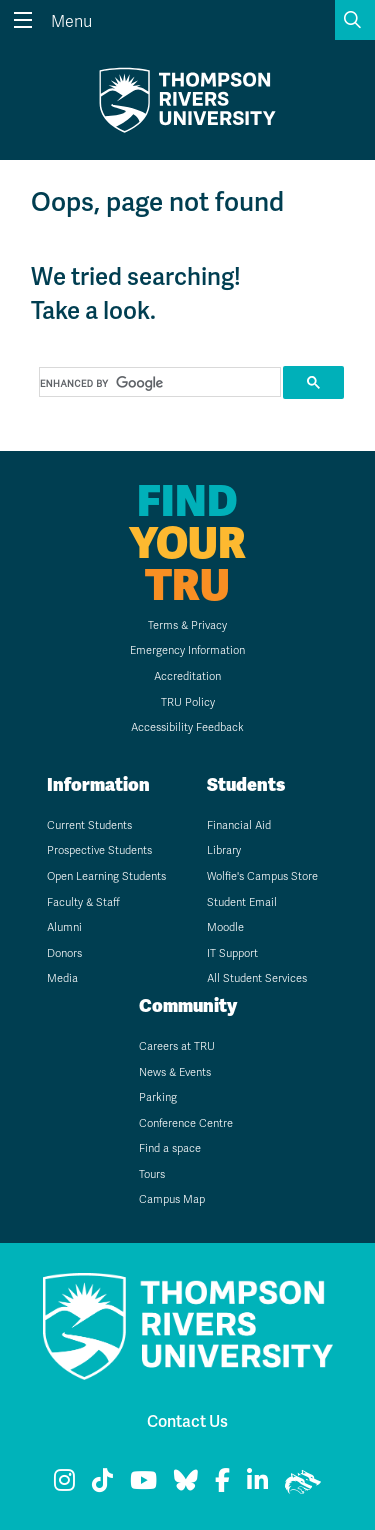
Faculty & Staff (83, 902)
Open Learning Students (106, 876)
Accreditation (187, 676)
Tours (152, 1174)
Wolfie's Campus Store (262, 876)
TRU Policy (188, 702)
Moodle (225, 927)
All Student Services (257, 978)
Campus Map (172, 1199)
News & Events (175, 1072)
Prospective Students (99, 850)
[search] (158, 383)
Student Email (242, 902)
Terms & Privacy (187, 625)
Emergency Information (187, 650)
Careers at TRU (177, 1046)
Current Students (89, 825)
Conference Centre (186, 1123)
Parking (158, 1097)
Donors (64, 953)
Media (62, 978)
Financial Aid (239, 825)
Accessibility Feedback (187, 727)
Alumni (64, 927)
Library (224, 850)
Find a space (170, 1148)
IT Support (232, 953)
